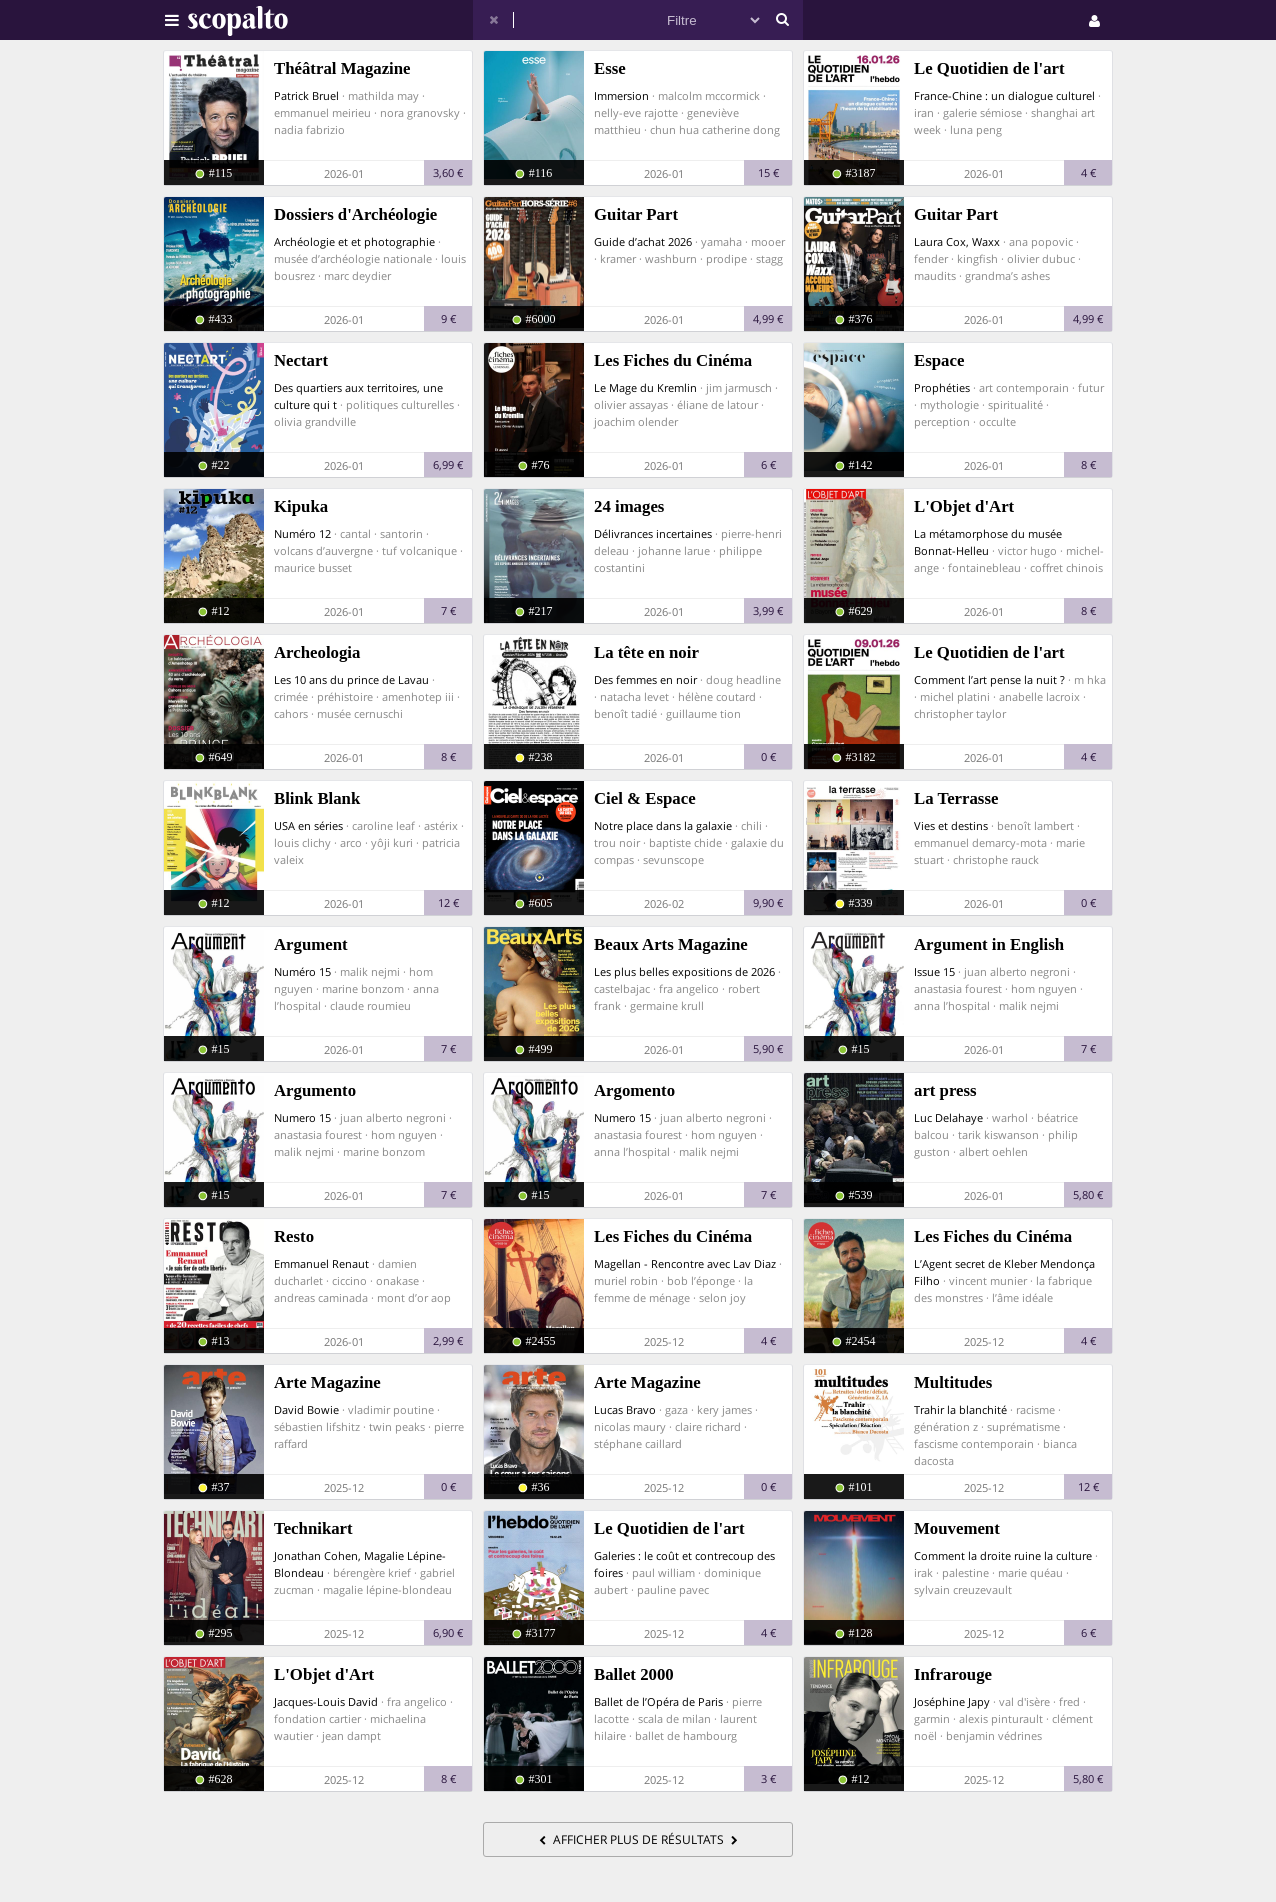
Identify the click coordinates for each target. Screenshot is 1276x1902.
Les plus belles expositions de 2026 (684, 971)
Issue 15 (934, 971)
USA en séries (308, 825)
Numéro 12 (302, 533)
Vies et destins (951, 825)
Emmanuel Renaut (321, 1263)
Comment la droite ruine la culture (1003, 1555)
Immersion (621, 95)
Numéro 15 (302, 971)
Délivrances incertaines (653, 533)
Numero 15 (302, 1117)
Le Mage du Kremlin (645, 387)
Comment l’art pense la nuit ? (989, 679)
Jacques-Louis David (326, 1701)
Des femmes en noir (645, 679)
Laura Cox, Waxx (957, 241)
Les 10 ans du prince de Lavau (351, 679)
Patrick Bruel (306, 95)
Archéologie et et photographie (354, 241)
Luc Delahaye (948, 1117)
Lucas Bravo (625, 1409)
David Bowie (306, 1409)
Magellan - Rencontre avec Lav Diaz (685, 1263)
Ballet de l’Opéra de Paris (658, 1701)
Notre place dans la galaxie (663, 825)
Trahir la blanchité (960, 1409)
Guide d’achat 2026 (643, 241)
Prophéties (942, 387)
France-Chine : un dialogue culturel (1004, 95)
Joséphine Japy (952, 1701)
